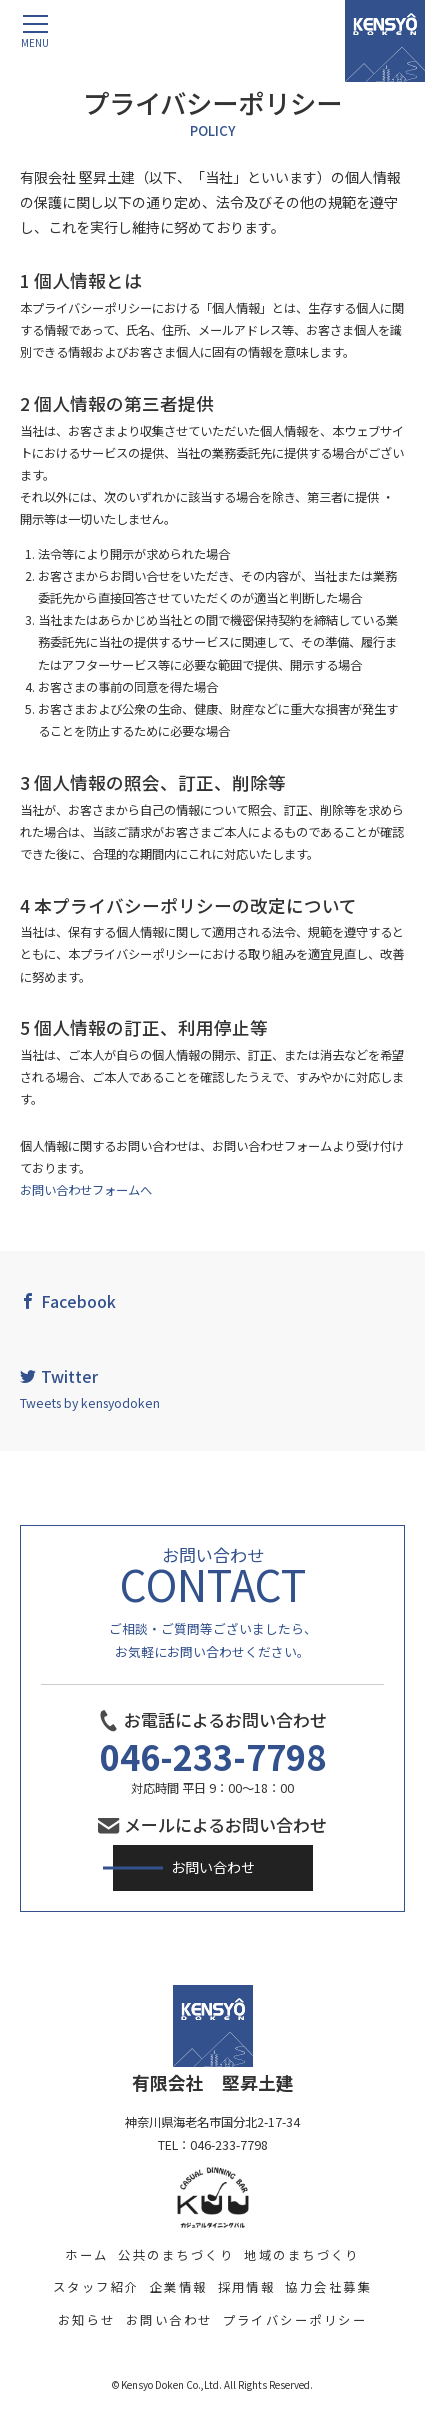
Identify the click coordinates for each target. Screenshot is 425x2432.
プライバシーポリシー (295, 2320)
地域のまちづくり (302, 2255)
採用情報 (247, 2287)
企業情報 (179, 2287)
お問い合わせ (213, 1867)
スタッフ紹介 (96, 2287)
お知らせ (87, 2320)
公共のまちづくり (176, 2255)
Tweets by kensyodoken (90, 1403)
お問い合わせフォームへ (86, 1190)
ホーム (86, 2255)
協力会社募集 (328, 2287)
